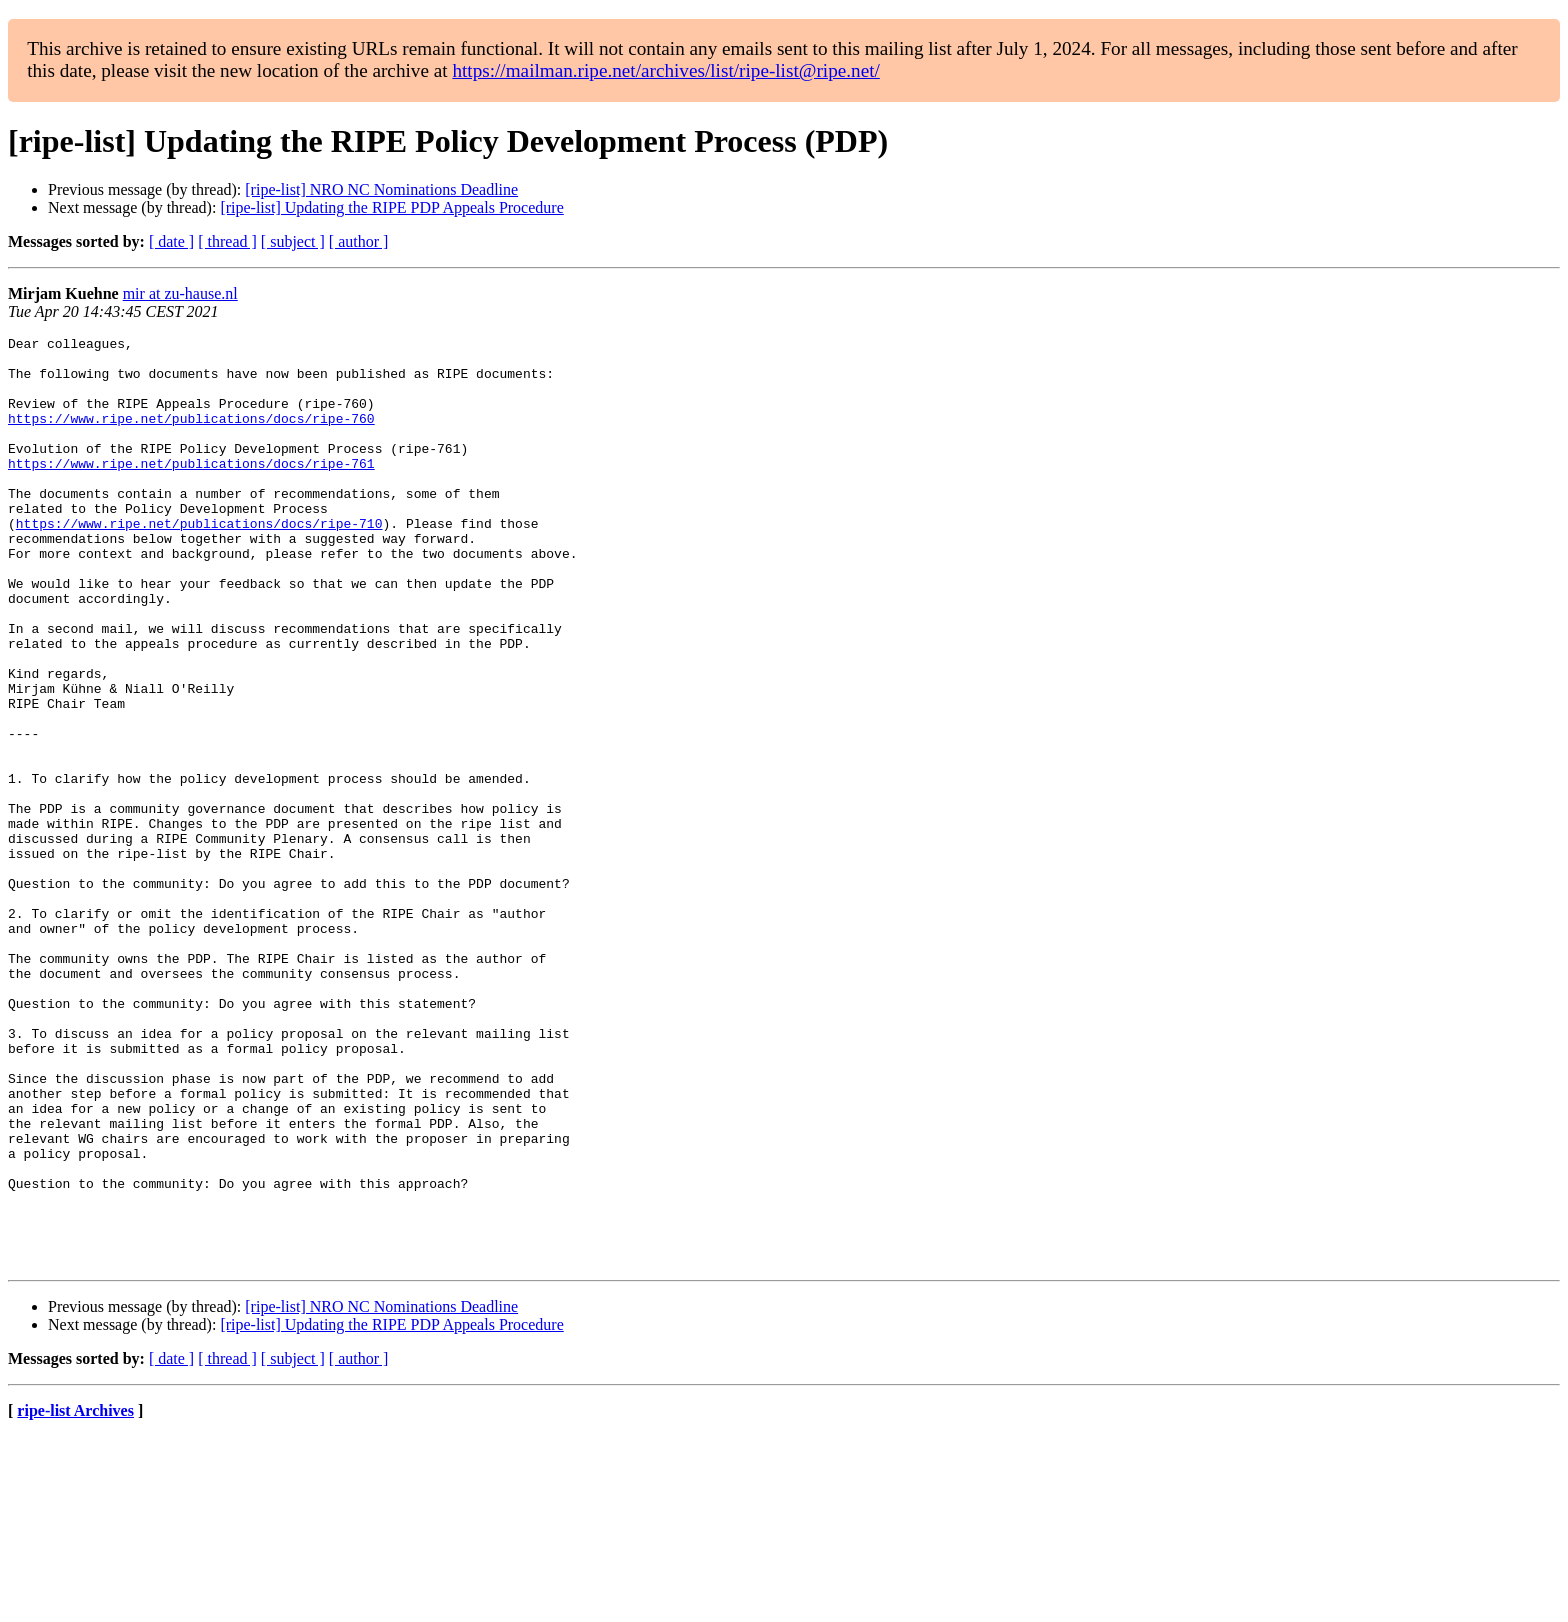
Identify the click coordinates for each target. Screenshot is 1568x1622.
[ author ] (359, 241)
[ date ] (171, 241)
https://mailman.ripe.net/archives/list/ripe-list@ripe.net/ (665, 70)
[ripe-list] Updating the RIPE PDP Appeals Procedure (391, 207)
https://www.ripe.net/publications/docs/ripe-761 (191, 490)
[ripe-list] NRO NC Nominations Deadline (381, 189)
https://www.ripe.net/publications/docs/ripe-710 (199, 562)
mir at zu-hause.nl (180, 293)
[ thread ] (227, 241)
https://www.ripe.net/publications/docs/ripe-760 (191, 436)
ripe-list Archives (75, 1596)
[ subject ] (293, 241)
